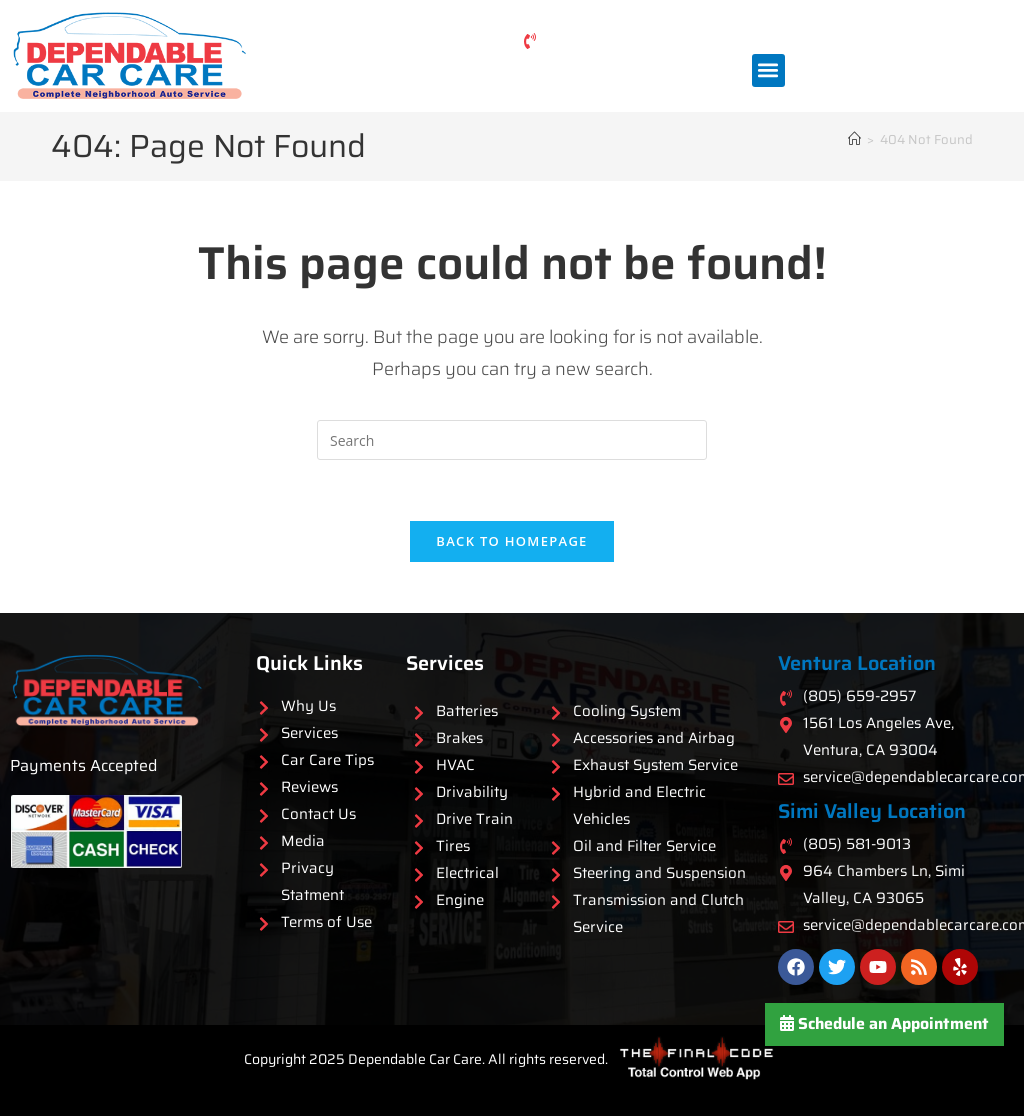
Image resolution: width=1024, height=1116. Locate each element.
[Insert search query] (512, 440)
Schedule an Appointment (884, 1023)
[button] (768, 70)
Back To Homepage (511, 541)
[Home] (854, 139)
